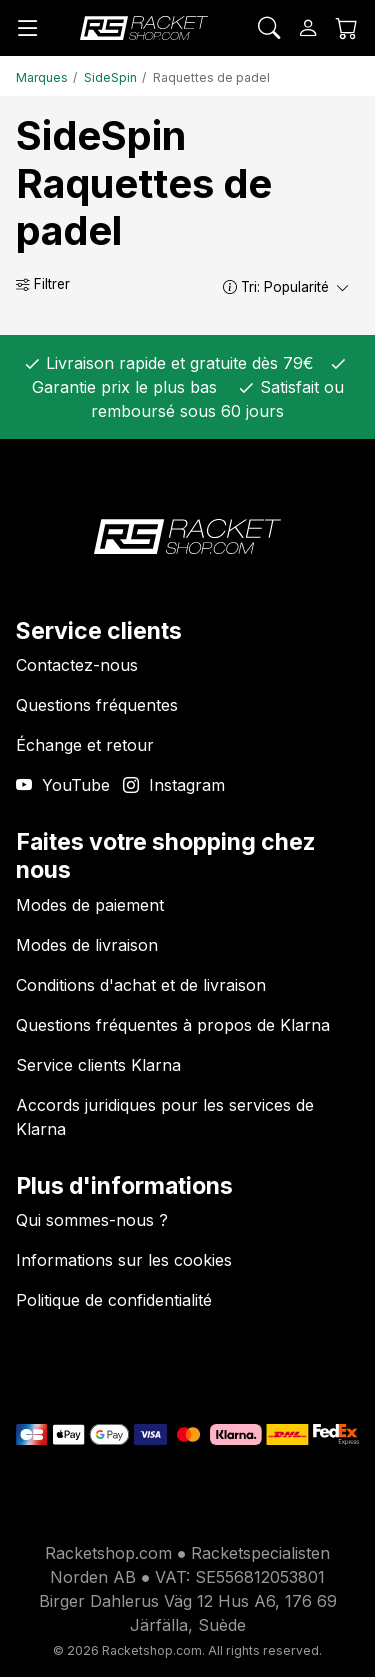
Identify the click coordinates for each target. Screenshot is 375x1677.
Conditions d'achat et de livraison (141, 985)
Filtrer (43, 284)
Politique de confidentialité (114, 1300)
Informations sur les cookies (124, 1260)
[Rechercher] (269, 28)
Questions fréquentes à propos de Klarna (173, 1025)
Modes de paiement (90, 905)
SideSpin (110, 77)
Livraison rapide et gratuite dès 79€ (177, 363)
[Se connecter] (308, 28)
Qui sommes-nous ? (92, 1220)
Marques (42, 77)
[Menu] (28, 28)
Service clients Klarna (98, 1065)
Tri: (287, 287)
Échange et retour (85, 745)
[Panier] (347, 28)
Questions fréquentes (97, 705)
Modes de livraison (87, 945)
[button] (230, 286)
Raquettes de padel (211, 77)
